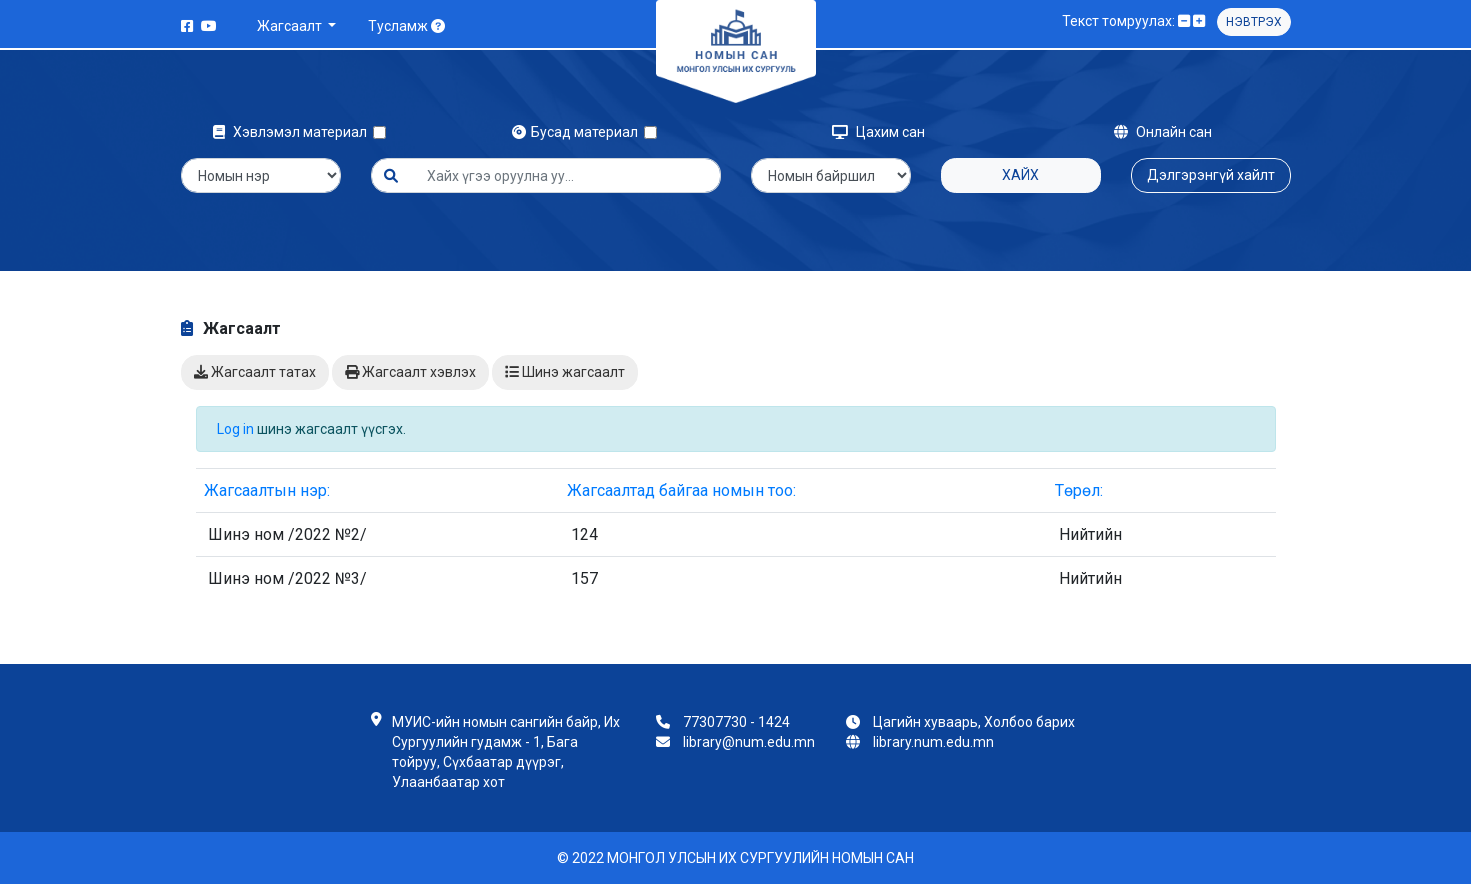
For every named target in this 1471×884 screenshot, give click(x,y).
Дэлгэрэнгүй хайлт (1211, 175)
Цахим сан (878, 132)
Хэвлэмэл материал (293, 132)
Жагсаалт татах (255, 372)
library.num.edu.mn (933, 742)
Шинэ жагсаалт (565, 372)
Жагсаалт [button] (291, 26)
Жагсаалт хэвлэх (410, 372)
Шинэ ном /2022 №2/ (287, 534)
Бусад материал (578, 132)
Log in (235, 429)
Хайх (1020, 175)
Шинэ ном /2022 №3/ (287, 578)
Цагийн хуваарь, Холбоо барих (974, 722)
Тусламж (406, 26)
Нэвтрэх (1254, 22)
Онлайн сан (1163, 132)
